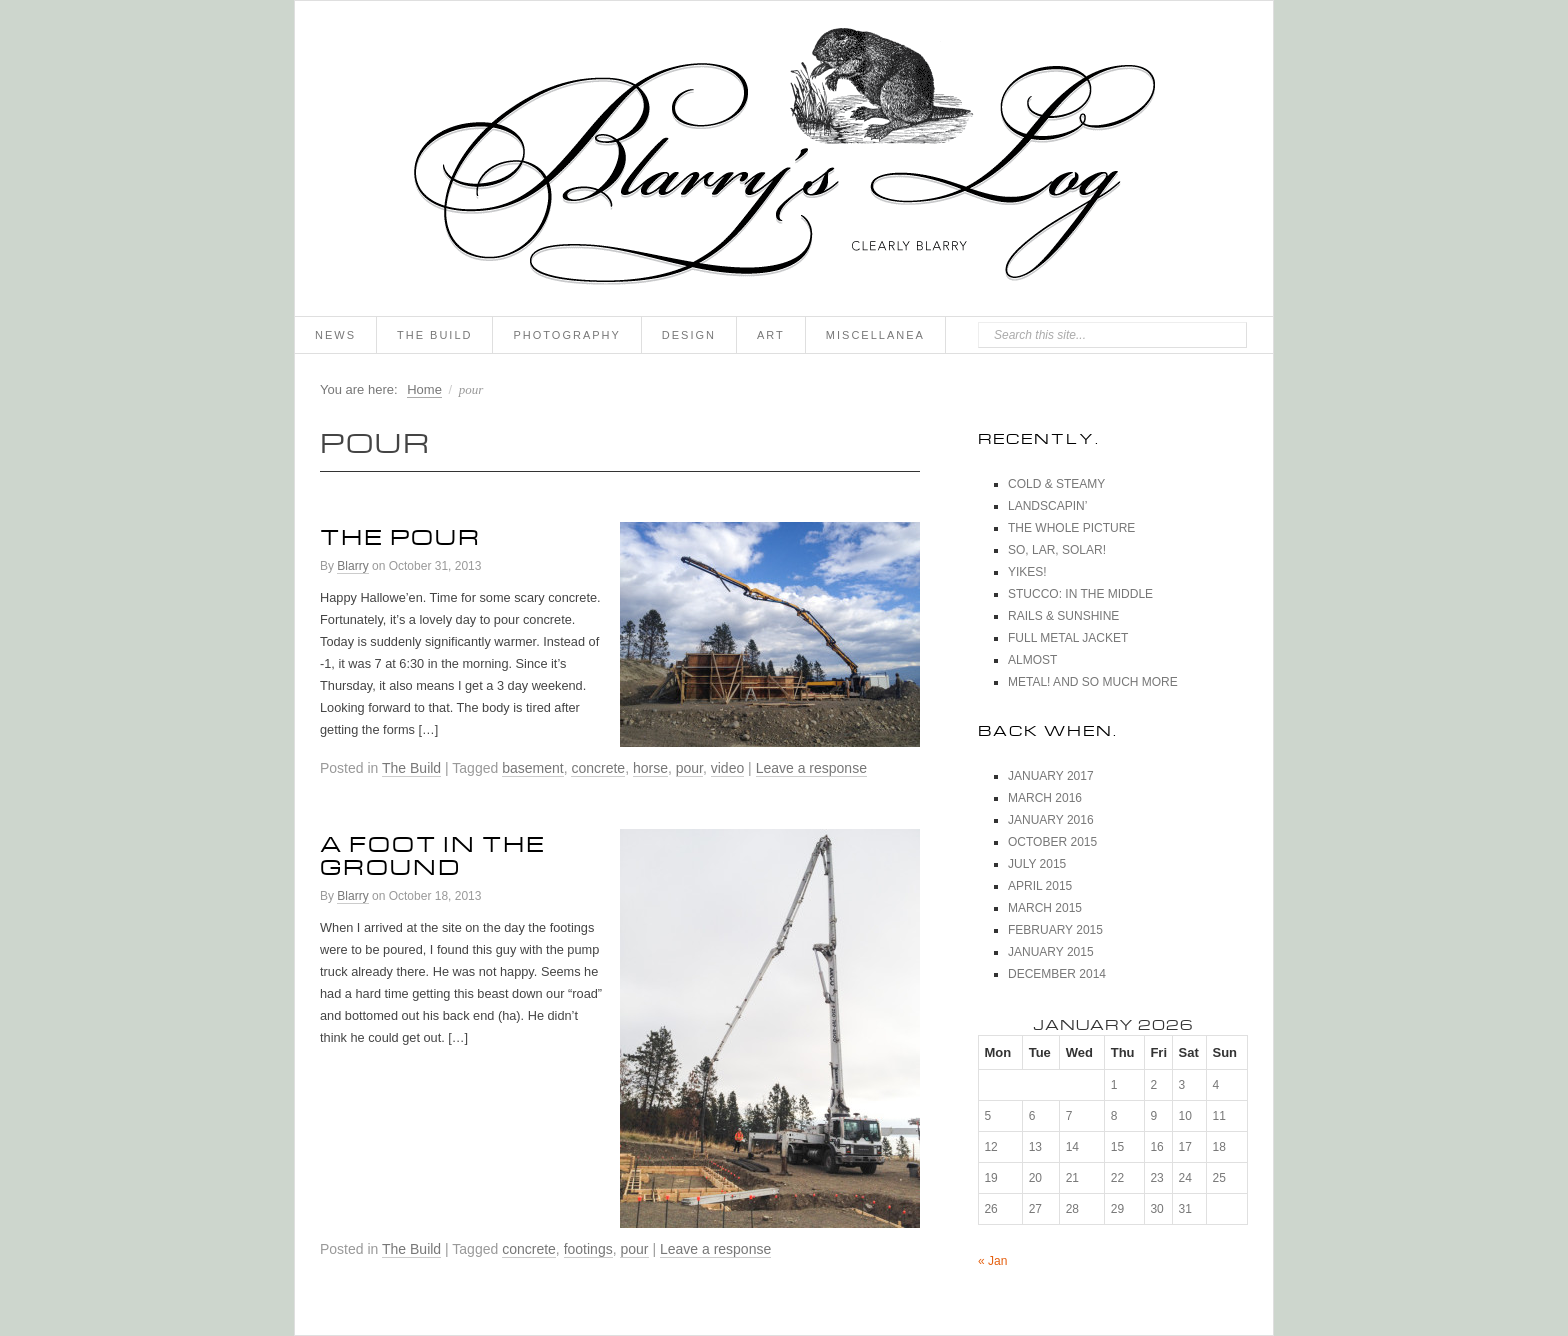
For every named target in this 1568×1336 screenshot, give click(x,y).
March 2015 (1045, 908)
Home (424, 389)
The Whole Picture (1071, 528)
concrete (598, 768)
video (727, 768)
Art (771, 335)
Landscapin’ (1047, 506)
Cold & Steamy (1056, 484)
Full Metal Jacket (1068, 638)
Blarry (352, 566)
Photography (566, 335)
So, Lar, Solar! (1057, 550)
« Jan (992, 1261)
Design (689, 335)
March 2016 (1045, 798)
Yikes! (1027, 572)
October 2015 (1052, 842)
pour (689, 768)
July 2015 (1037, 864)
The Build (434, 335)
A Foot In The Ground (433, 851)
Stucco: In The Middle (1080, 594)
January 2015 (1051, 952)
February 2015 (1055, 930)
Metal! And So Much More (1093, 682)
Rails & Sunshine (1063, 616)
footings (588, 1249)
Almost (1032, 660)
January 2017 (1051, 776)
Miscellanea (875, 335)
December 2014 (1057, 974)
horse (650, 768)
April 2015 (1040, 886)
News (335, 335)
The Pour (400, 533)
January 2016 (1051, 820)
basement (532, 768)
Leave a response (811, 768)
